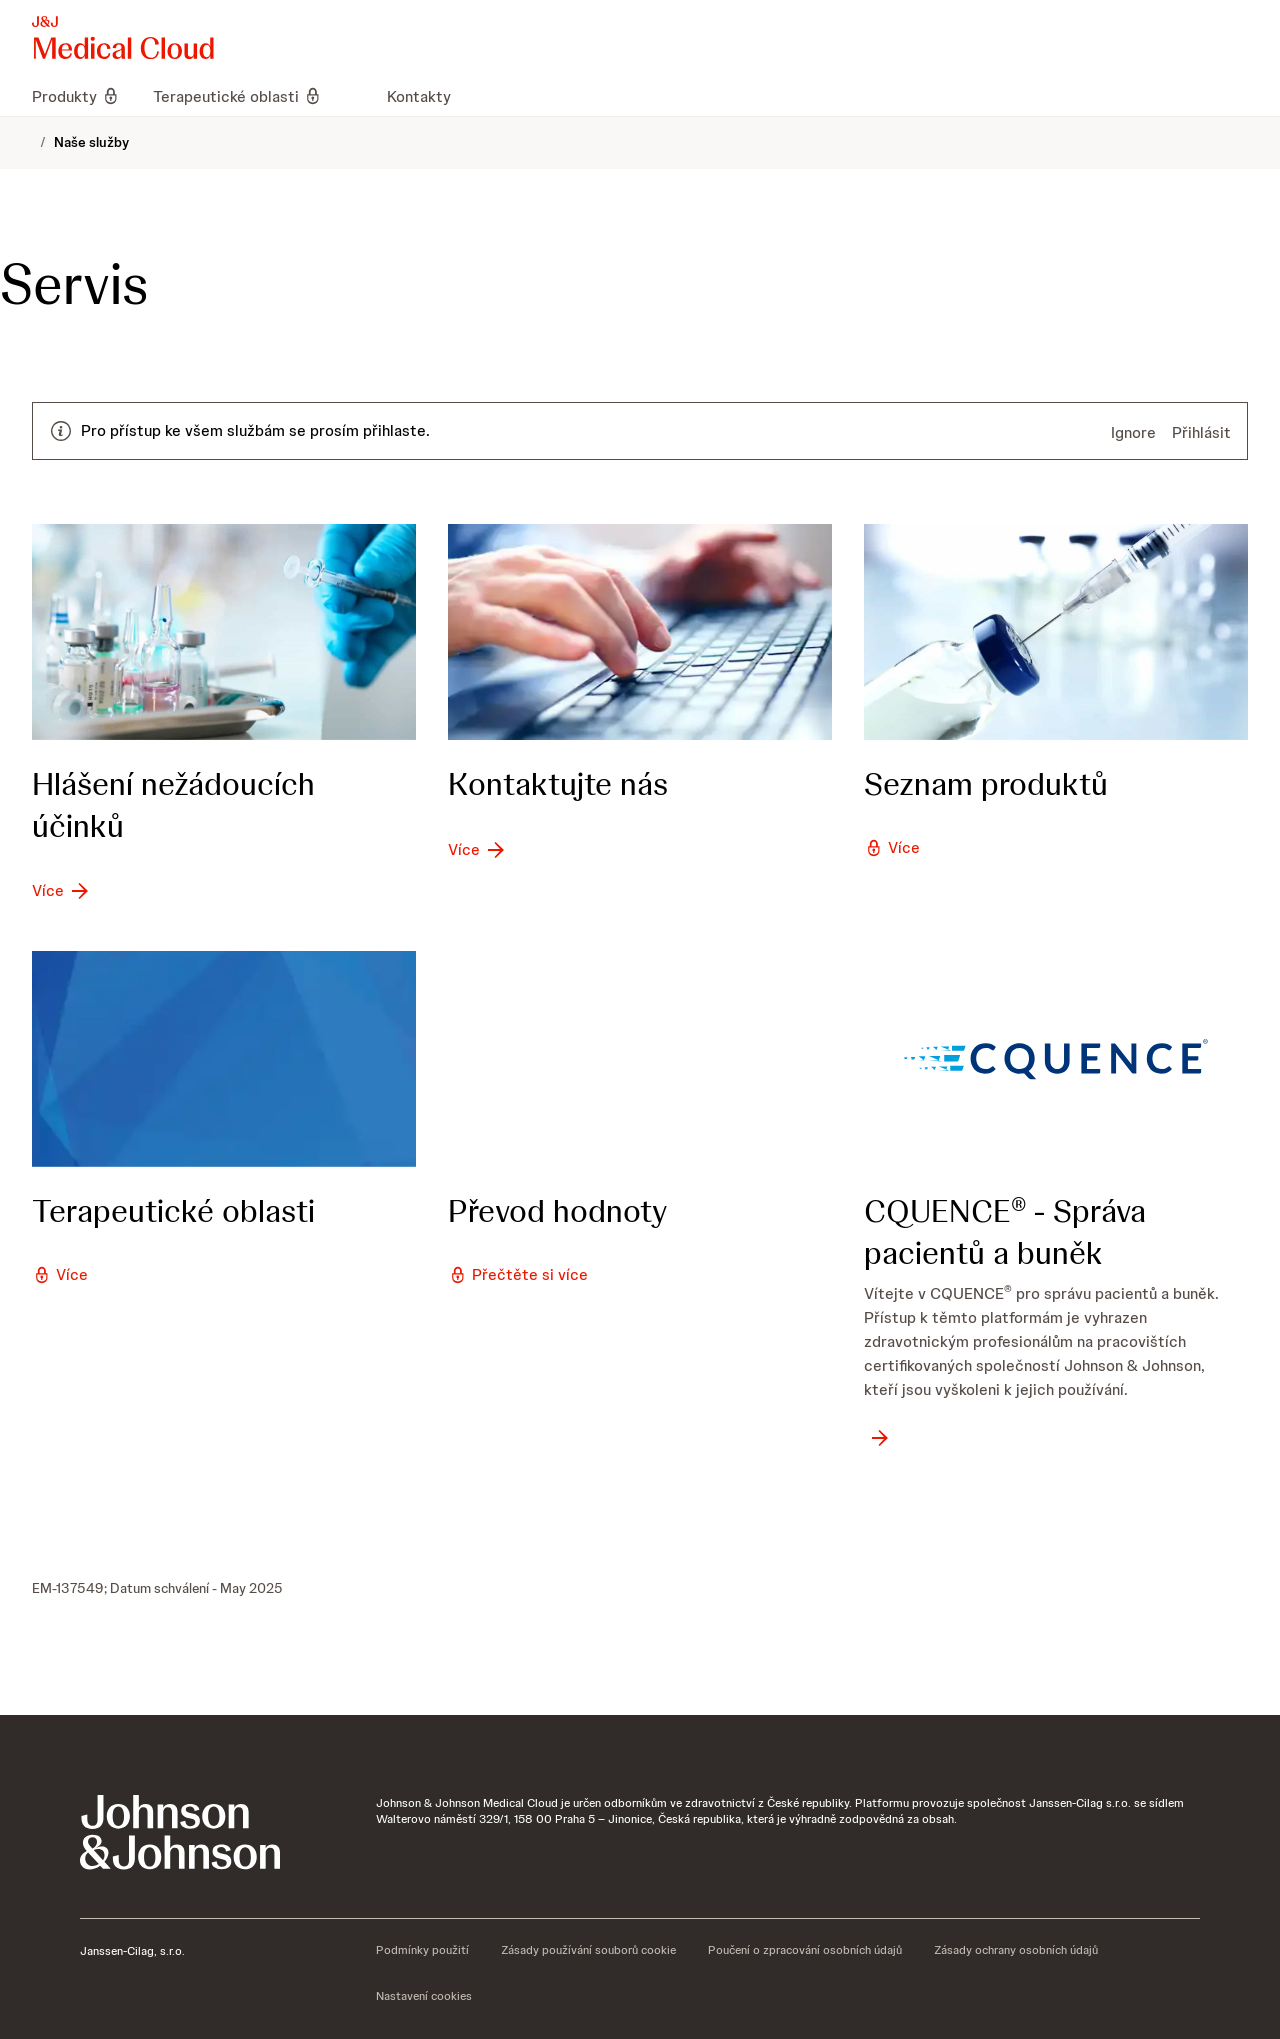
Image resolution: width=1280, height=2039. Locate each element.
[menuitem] (84, 96)
